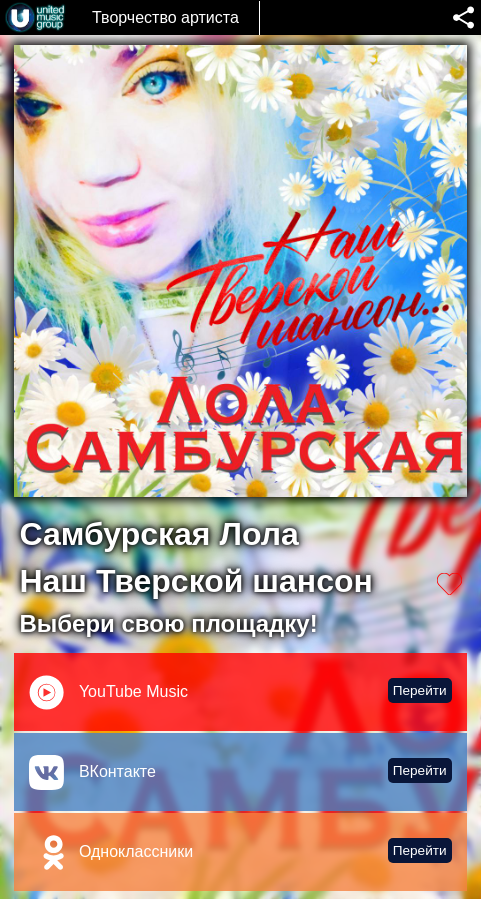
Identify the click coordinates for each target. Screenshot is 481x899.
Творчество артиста (165, 17)
